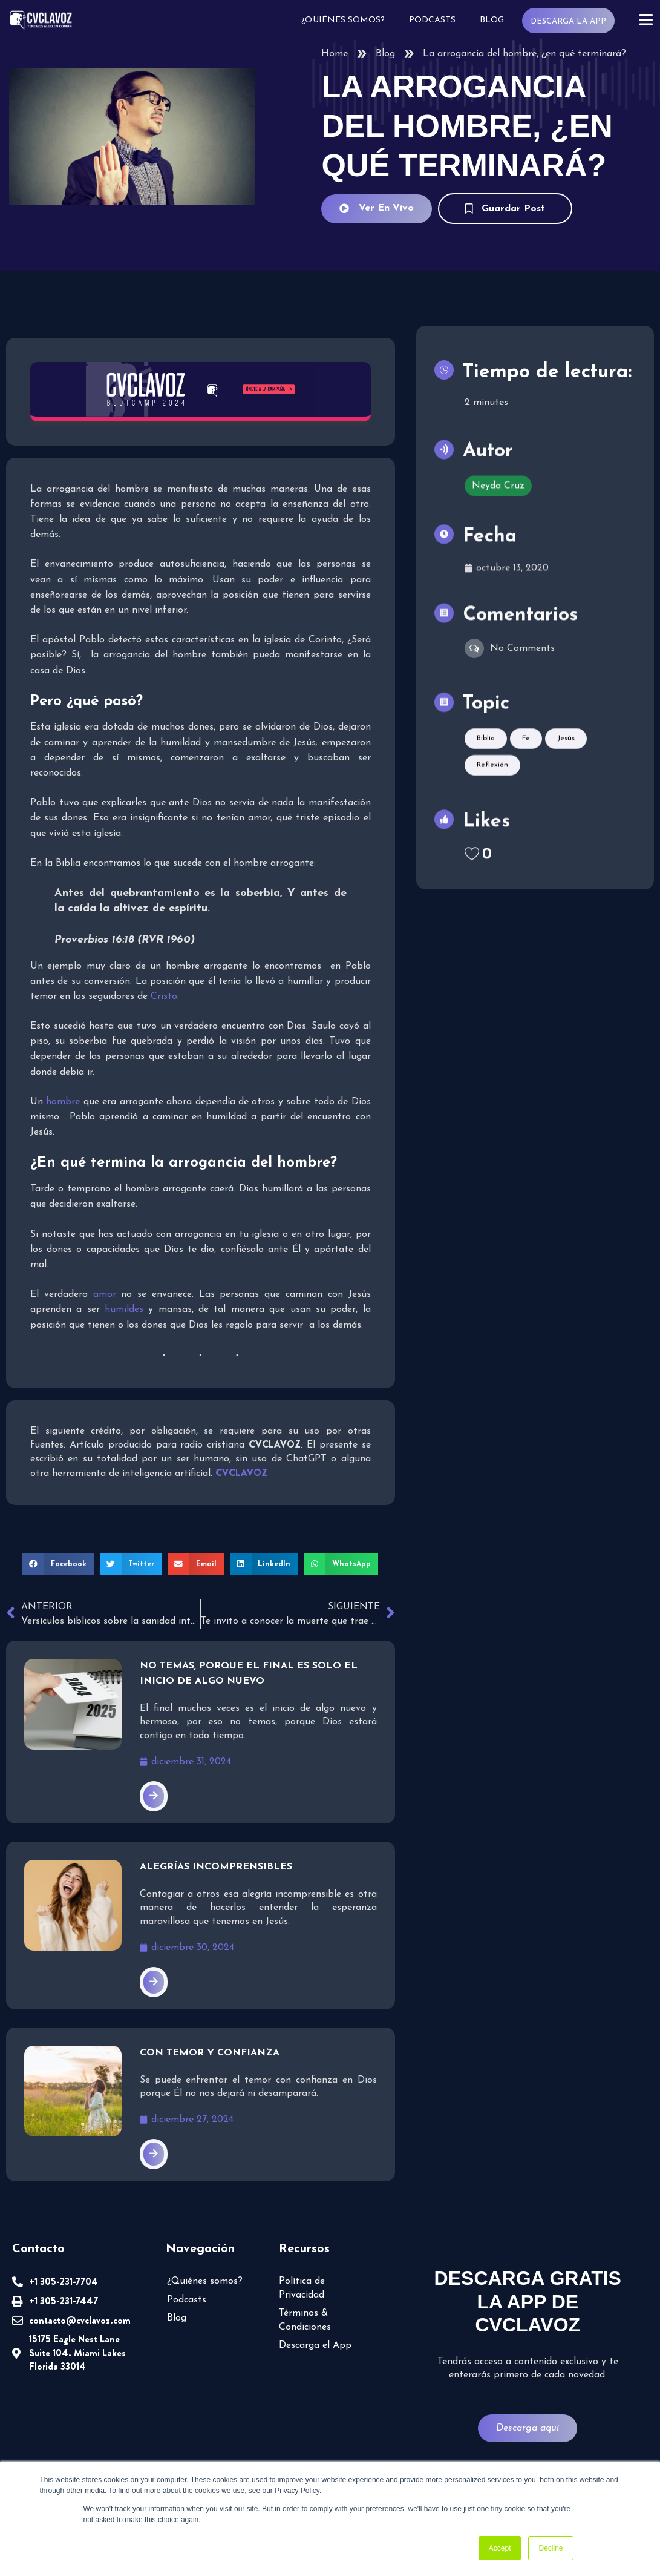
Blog (492, 20)
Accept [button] (500, 2548)
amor (104, 1294)
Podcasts (432, 20)
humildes (124, 1309)
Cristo (164, 996)
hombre (63, 1102)
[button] (58, 1564)
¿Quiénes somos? (343, 20)
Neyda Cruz (498, 484)
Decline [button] (550, 2548)
